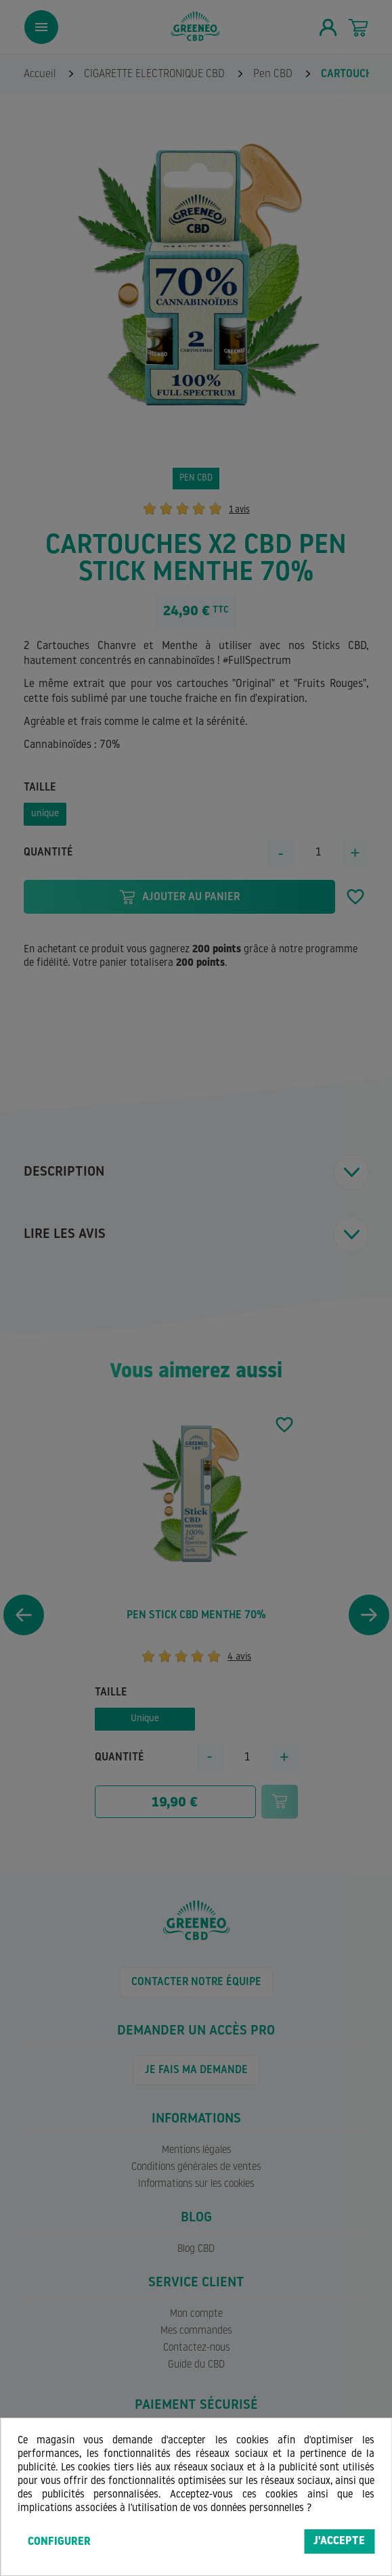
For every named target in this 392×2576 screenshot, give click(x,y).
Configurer (59, 2542)
